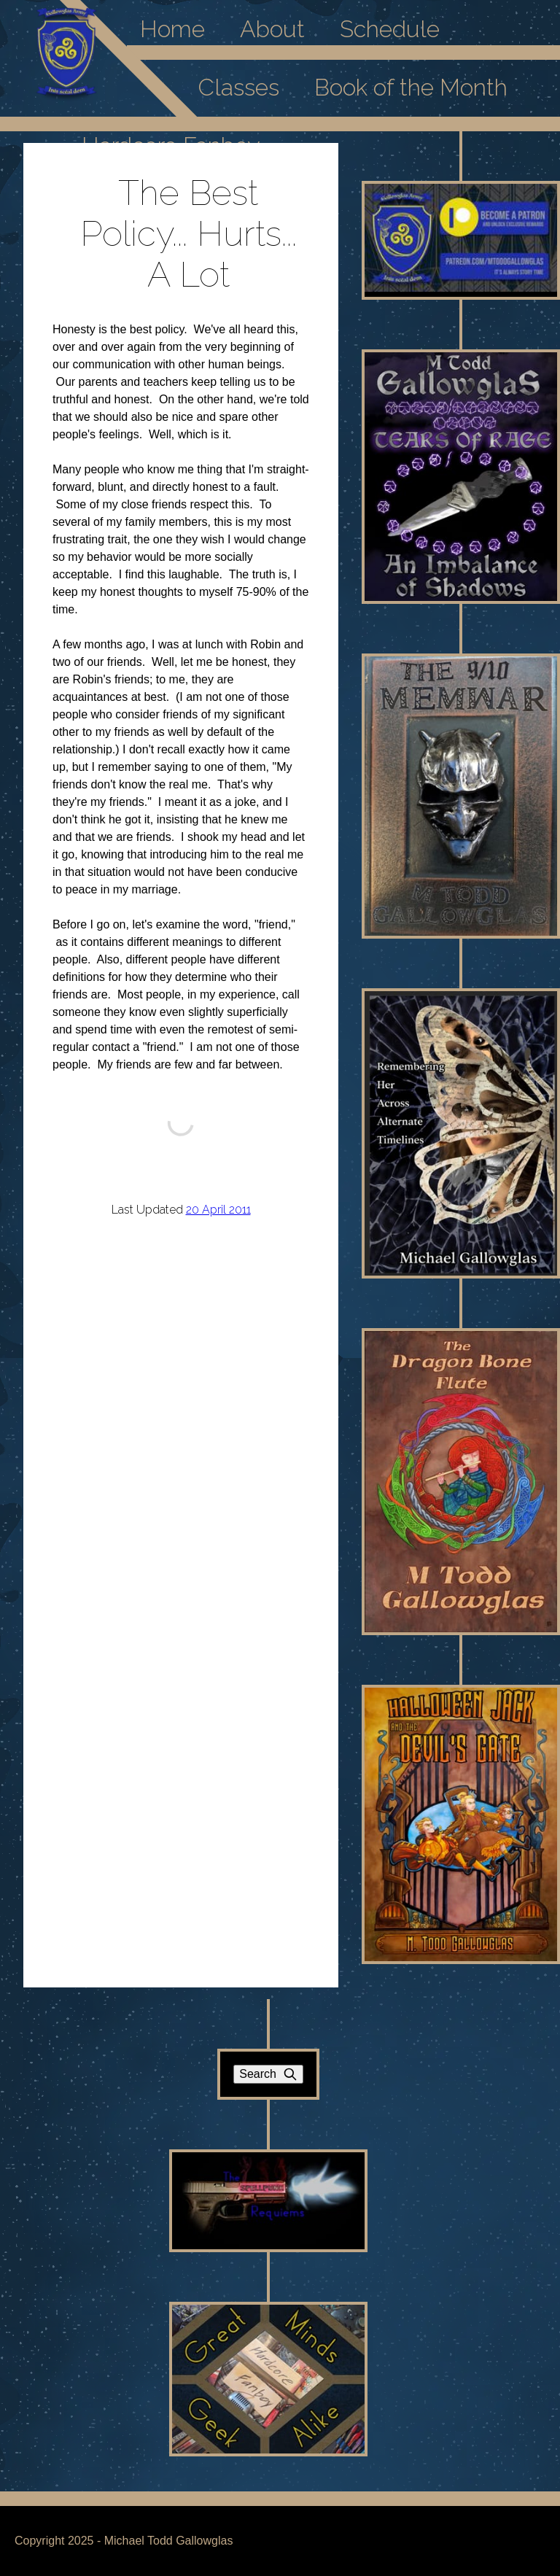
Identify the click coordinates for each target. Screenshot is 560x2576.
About (272, 28)
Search (268, 2074)
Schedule (390, 28)
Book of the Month (411, 87)
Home (172, 28)
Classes (238, 87)
